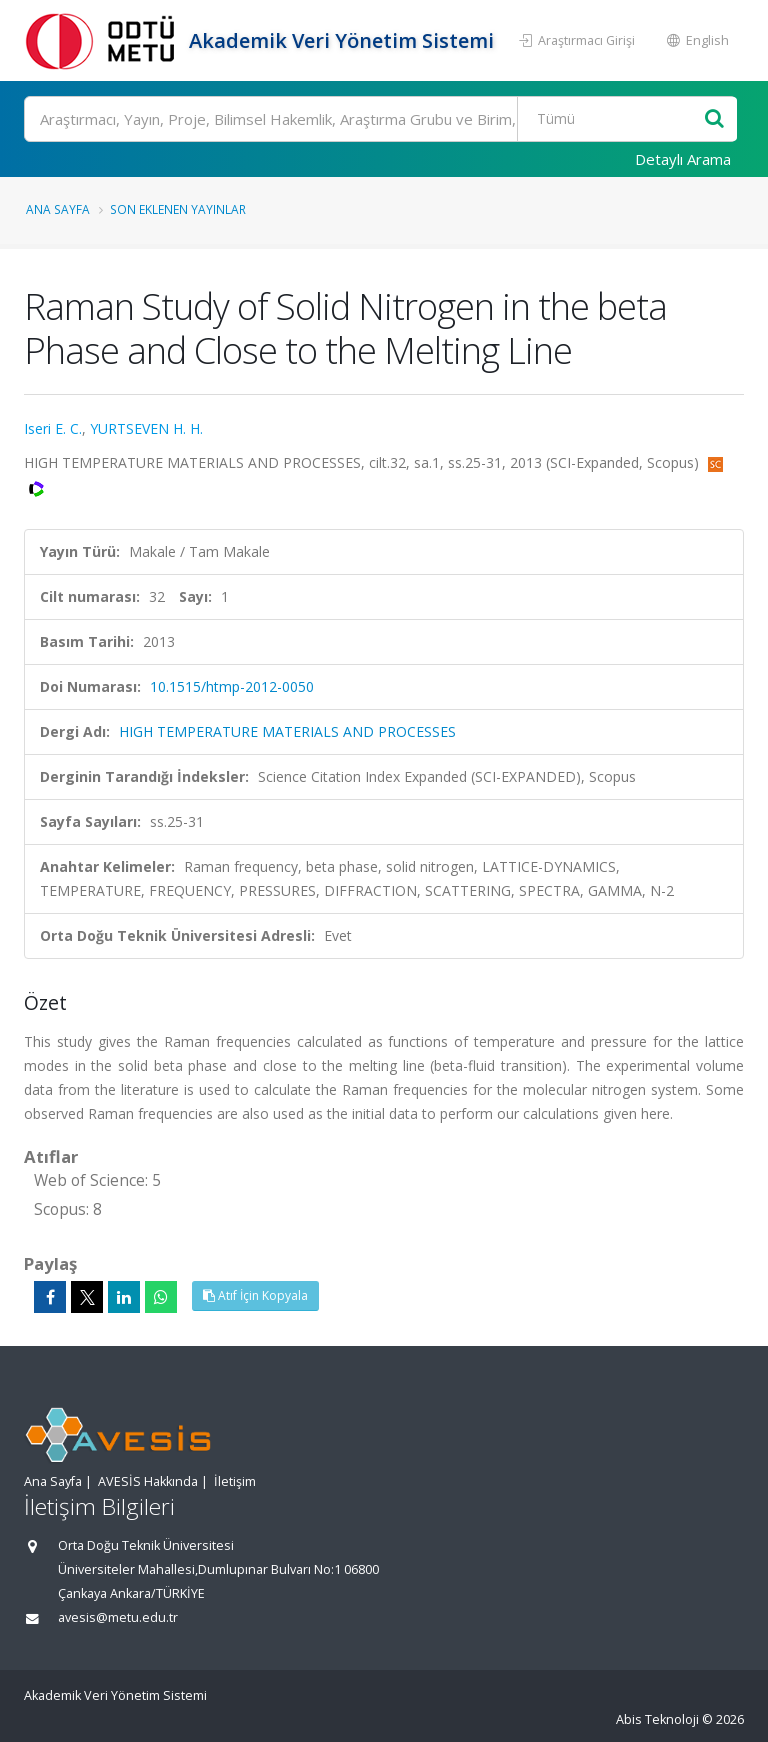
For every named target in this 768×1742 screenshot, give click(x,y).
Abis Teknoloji (657, 1719)
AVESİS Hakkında (148, 1481)
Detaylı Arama (683, 159)
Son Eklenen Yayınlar (178, 209)
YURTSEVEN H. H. (146, 428)
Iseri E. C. (53, 428)
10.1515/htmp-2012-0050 (232, 686)
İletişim (235, 1481)
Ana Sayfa (58, 209)
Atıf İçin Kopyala (255, 1295)
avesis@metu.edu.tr (118, 1617)
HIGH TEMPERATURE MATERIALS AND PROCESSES (287, 731)
